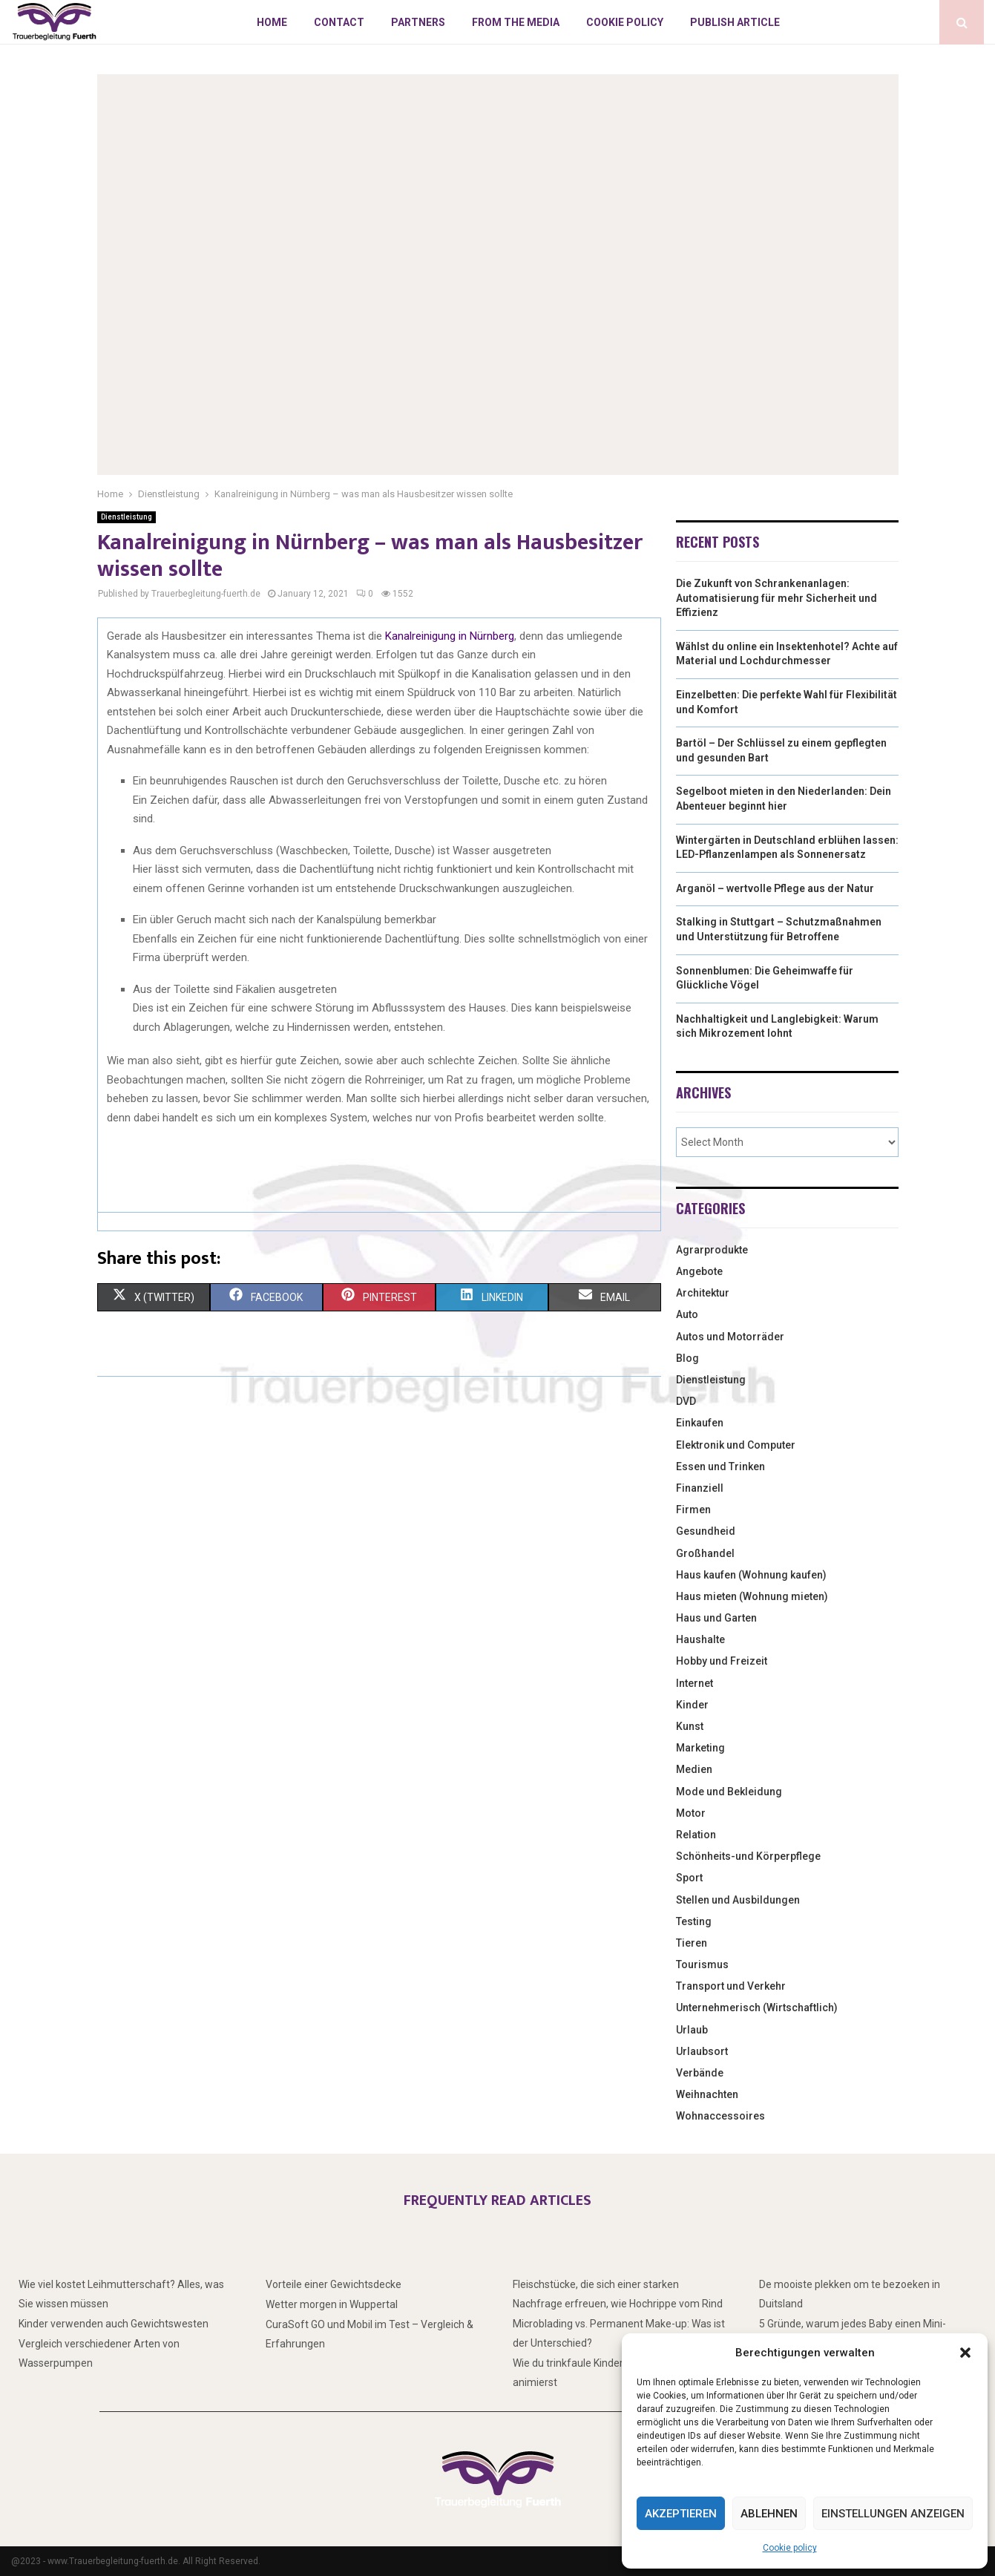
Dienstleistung (126, 517)
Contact (339, 22)
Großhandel (705, 1553)
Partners (418, 22)
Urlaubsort (702, 2051)
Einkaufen (699, 1423)
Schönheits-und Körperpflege (748, 1856)
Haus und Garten (716, 1618)
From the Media (515, 22)
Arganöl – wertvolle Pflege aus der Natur (775, 888)
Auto (687, 1314)
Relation (696, 1835)
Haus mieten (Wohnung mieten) (752, 1596)
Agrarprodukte (712, 1250)
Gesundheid (705, 1531)
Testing (694, 1921)
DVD (686, 1401)
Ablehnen (769, 2513)
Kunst (689, 1726)
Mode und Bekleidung (729, 1791)
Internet (694, 1683)
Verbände (699, 2073)
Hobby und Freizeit (721, 1661)
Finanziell (699, 1488)
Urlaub (692, 2030)
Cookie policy (790, 2548)
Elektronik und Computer (735, 1445)
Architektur (702, 1293)
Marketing (700, 1748)
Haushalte (700, 1639)
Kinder (692, 1705)
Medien (694, 1769)
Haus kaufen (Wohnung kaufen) (751, 1575)
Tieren (691, 1943)
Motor (691, 1813)
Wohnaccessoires (720, 2116)
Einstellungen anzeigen (893, 2513)
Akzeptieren (681, 2513)
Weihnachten (707, 2094)
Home (272, 22)
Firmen (693, 1509)
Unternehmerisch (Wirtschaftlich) (757, 2007)
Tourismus (702, 1964)
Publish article (735, 22)
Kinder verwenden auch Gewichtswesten (113, 2324)
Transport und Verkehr (731, 1986)
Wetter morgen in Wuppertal (332, 2304)
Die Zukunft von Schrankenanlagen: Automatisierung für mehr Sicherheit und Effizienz (776, 597)
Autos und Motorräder (730, 1337)
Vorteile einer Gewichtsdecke (333, 2284)
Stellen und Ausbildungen (738, 1900)
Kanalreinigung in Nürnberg (449, 636)
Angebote (699, 1271)
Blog (687, 1358)
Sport (689, 1878)
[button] (965, 2352)
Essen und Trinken (720, 1466)
